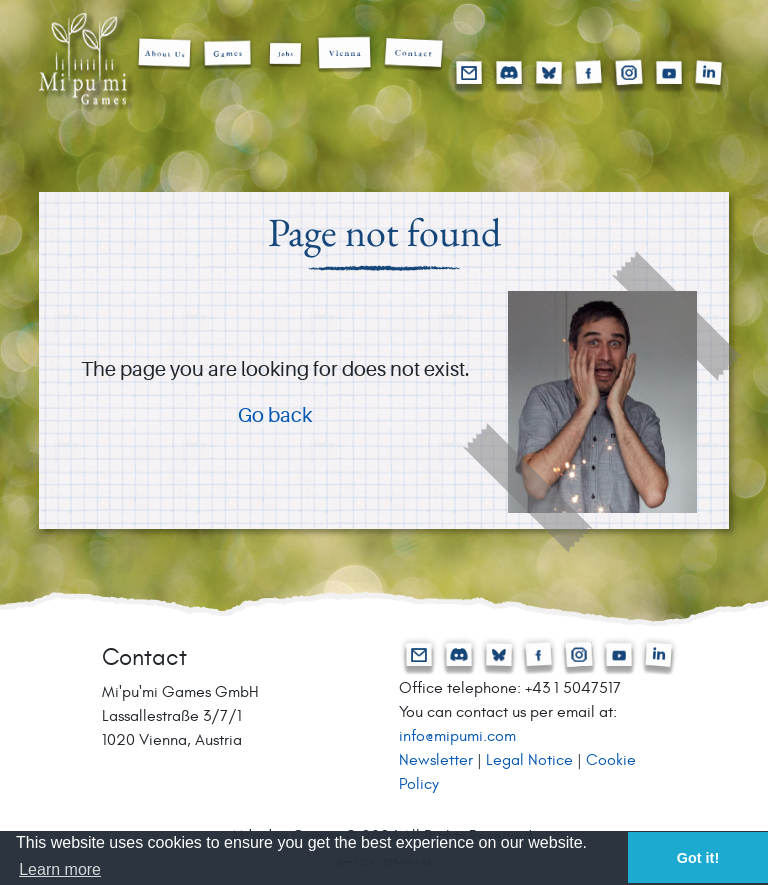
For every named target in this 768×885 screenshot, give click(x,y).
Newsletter (436, 760)
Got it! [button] (698, 858)
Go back (275, 417)
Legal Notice (529, 760)
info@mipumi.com (457, 736)
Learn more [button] (60, 869)
